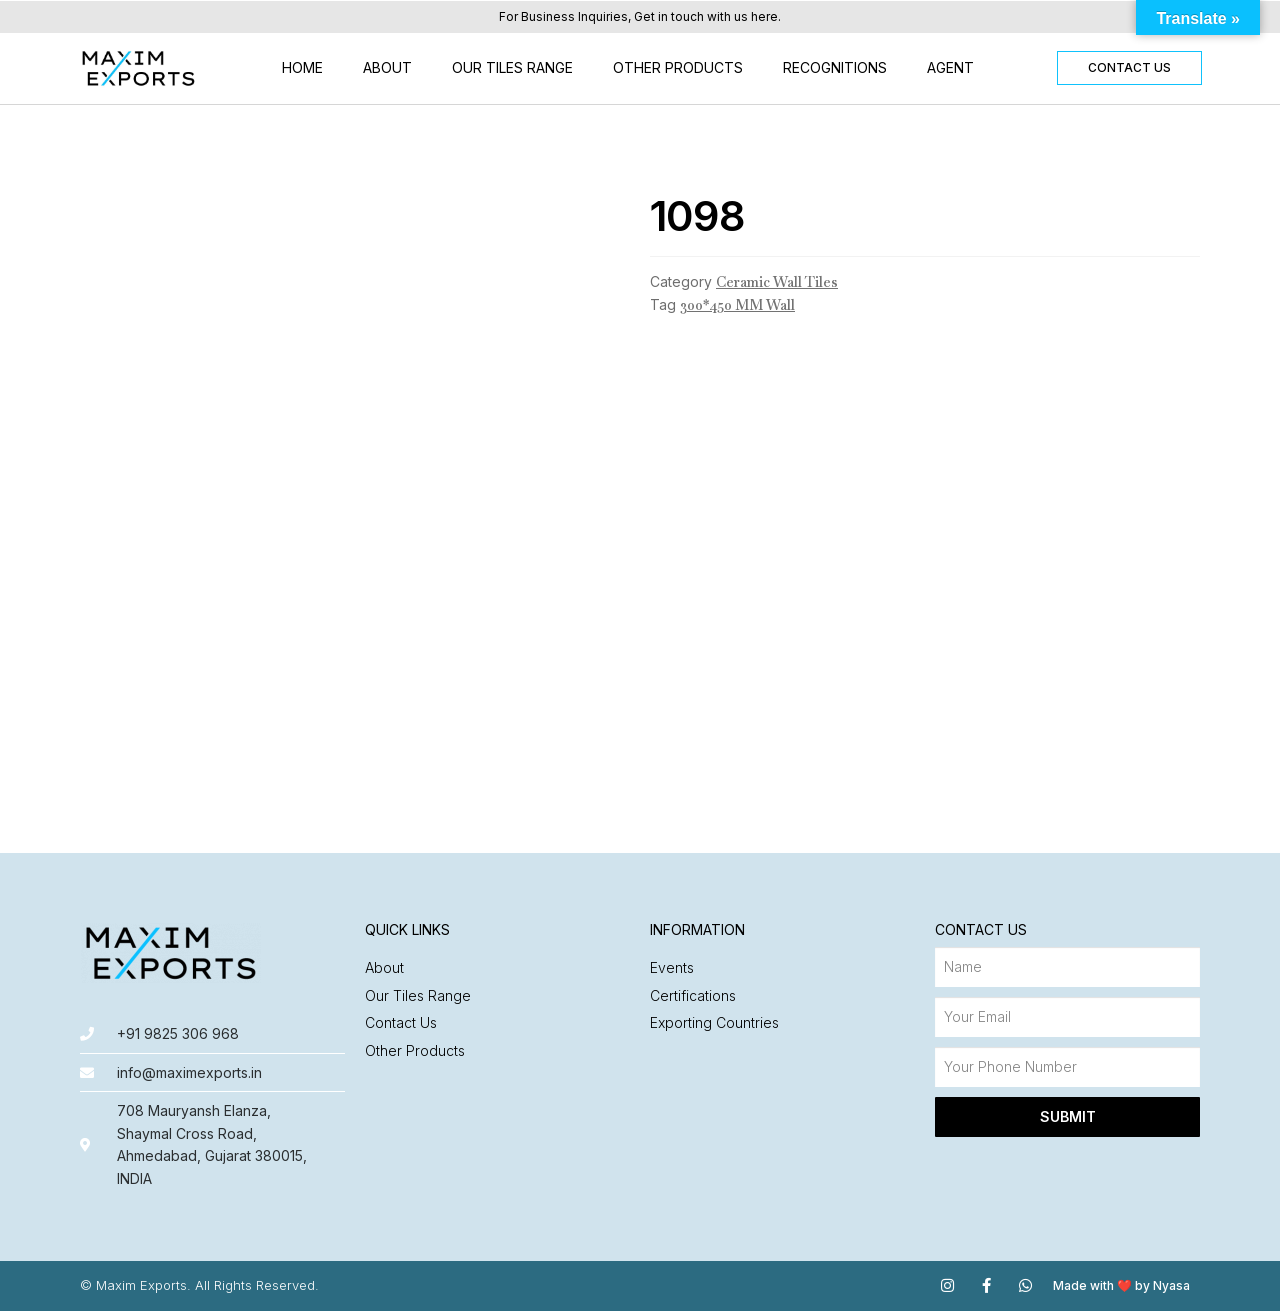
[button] (1129, 68)
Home (302, 67)
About (387, 67)
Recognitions (835, 67)
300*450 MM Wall (737, 305)
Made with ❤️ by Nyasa (1121, 1285)
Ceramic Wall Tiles (777, 282)
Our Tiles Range (512, 67)
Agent (950, 67)
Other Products (678, 67)
